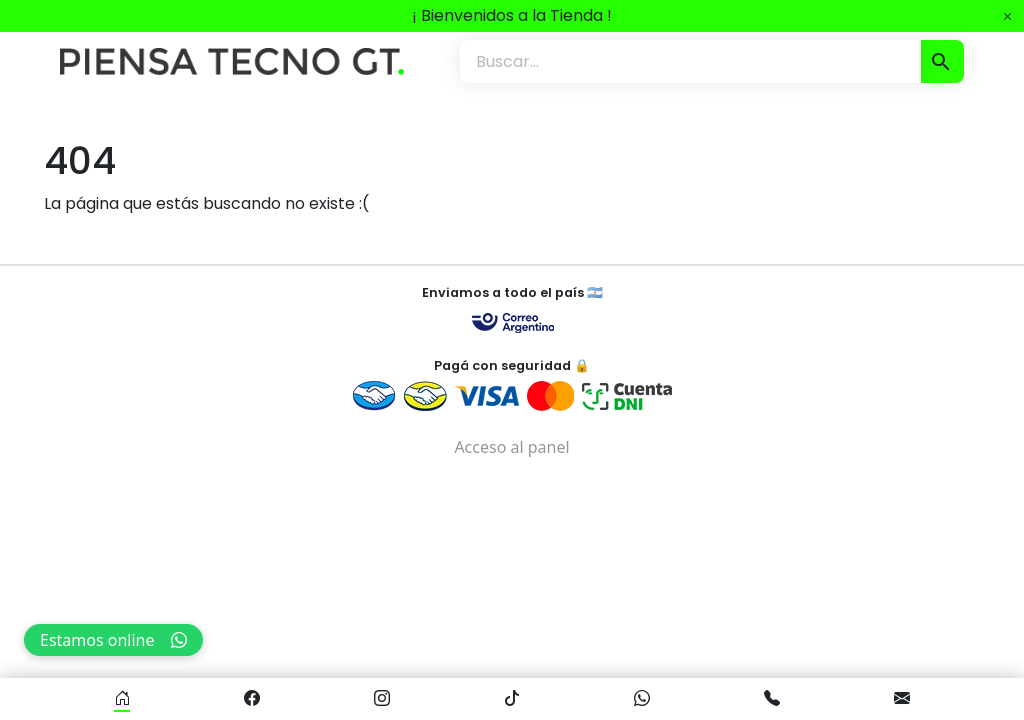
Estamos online (113, 640)
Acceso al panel (511, 447)
